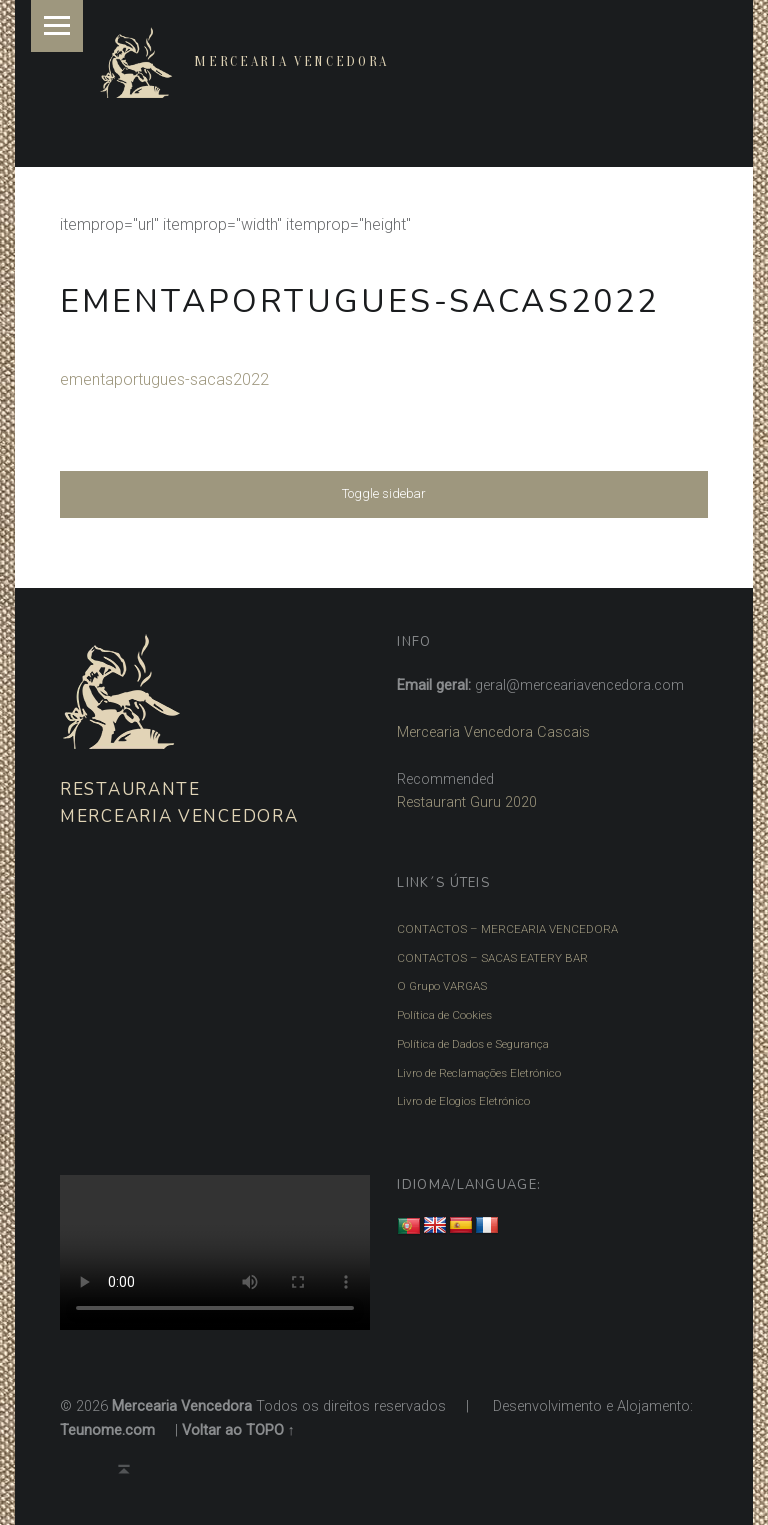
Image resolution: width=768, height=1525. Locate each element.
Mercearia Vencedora (291, 61)
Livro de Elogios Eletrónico (463, 1101)
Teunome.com (107, 1430)
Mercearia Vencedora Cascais (493, 732)
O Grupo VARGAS (442, 986)
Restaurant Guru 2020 (467, 802)
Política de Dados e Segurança (473, 1044)
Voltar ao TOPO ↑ (238, 1430)
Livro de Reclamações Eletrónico (479, 1073)
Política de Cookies (444, 1015)
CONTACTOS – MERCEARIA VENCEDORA (507, 929)
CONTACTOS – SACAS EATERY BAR (492, 958)
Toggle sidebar (384, 493)
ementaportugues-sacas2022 (164, 379)
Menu (57, 26)
